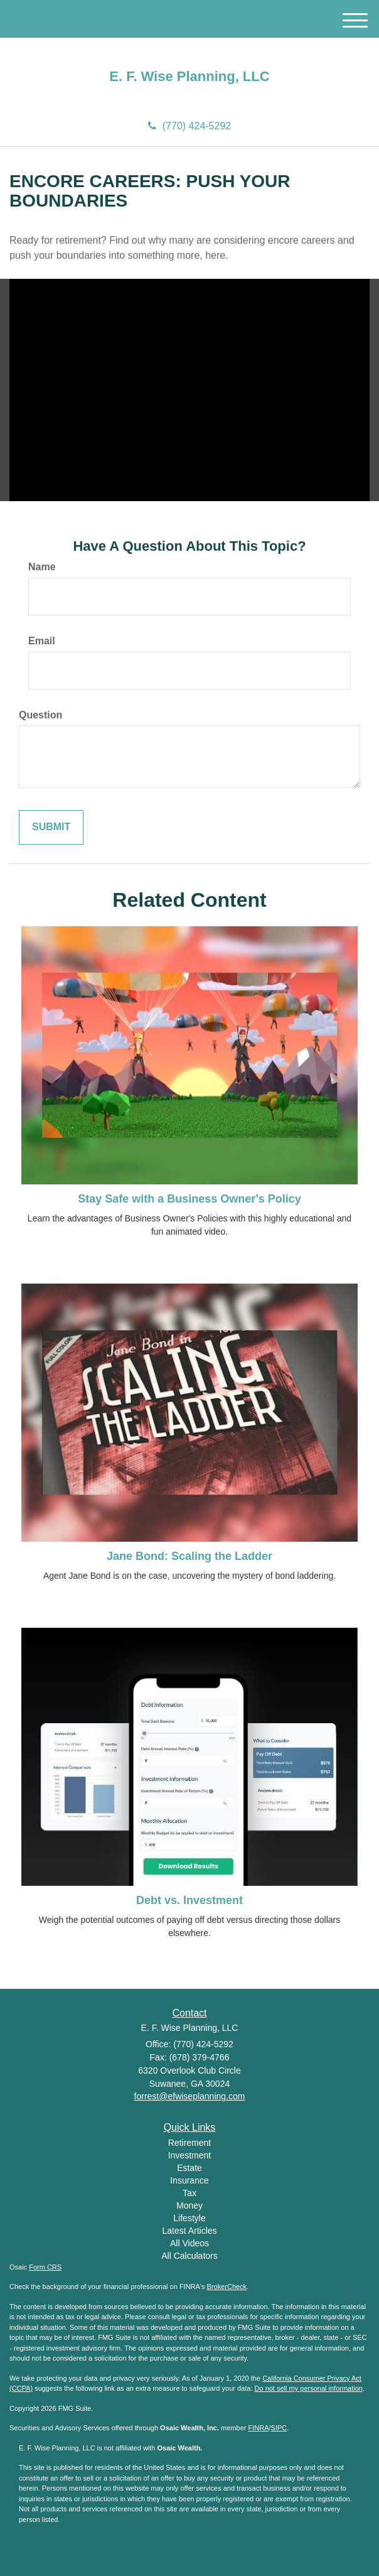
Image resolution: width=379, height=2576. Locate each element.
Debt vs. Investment (189, 1900)
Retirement (189, 2143)
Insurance (189, 2180)
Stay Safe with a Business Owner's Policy (189, 1199)
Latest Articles (189, 2231)
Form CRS (45, 2267)
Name (42, 566)
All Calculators (189, 2256)
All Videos (189, 2243)
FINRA (258, 2428)
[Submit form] (51, 827)
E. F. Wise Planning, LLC (189, 76)
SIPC (279, 2428)
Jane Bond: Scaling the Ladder (189, 1556)
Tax (189, 2193)
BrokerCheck (227, 2286)
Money (189, 2205)
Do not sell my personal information (309, 2388)
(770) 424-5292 (189, 126)
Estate (189, 2168)
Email (41, 641)
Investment (189, 2155)
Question (40, 715)
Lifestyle (189, 2218)
